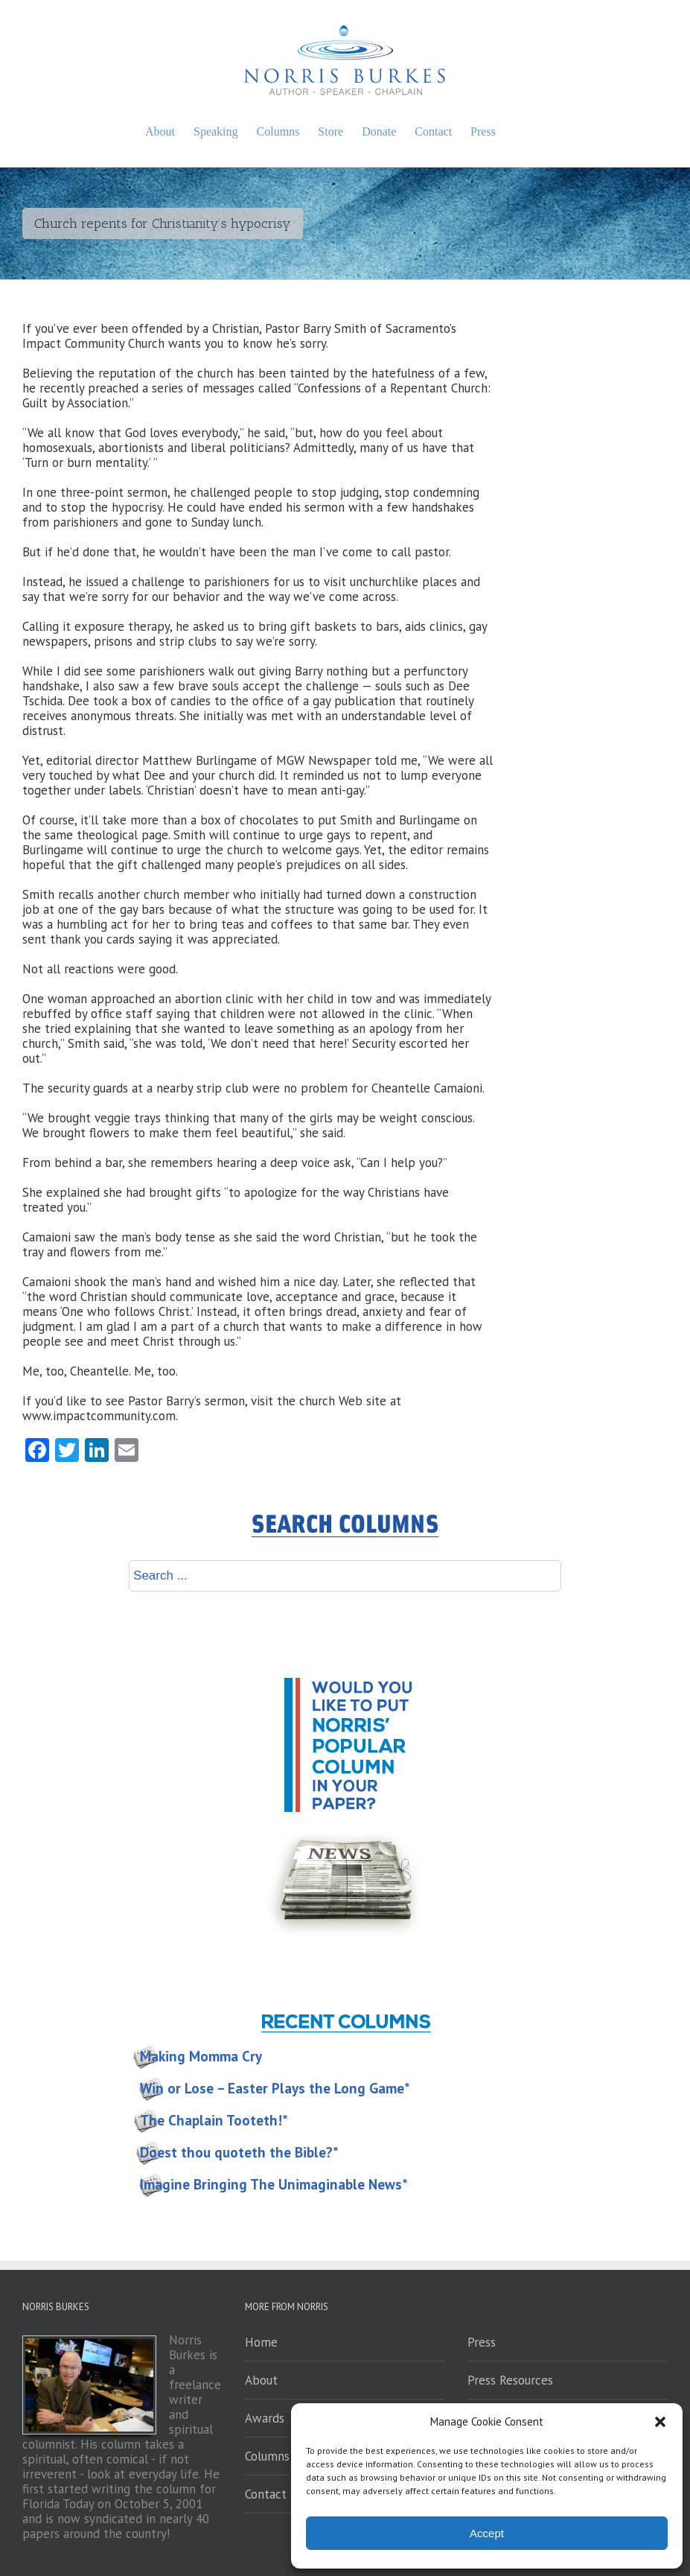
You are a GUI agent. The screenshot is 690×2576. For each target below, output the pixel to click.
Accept (487, 2533)
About (261, 2380)
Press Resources (510, 2380)
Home (261, 2342)
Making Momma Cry (201, 2056)
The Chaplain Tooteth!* (214, 2120)
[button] (660, 2421)
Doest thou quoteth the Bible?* (239, 2152)
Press (481, 2342)
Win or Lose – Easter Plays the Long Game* (275, 2088)
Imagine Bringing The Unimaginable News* (274, 2184)
